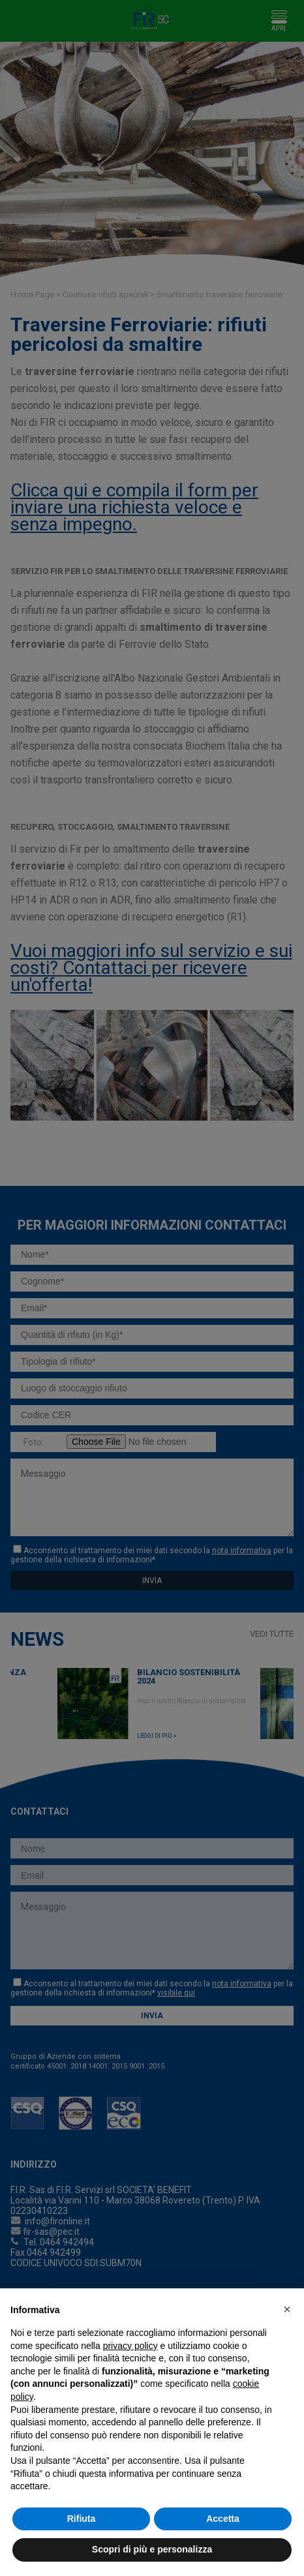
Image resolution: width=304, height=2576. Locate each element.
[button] (287, 2309)
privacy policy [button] (130, 2346)
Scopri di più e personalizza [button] (152, 2549)
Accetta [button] (222, 2518)
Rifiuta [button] (81, 2518)
